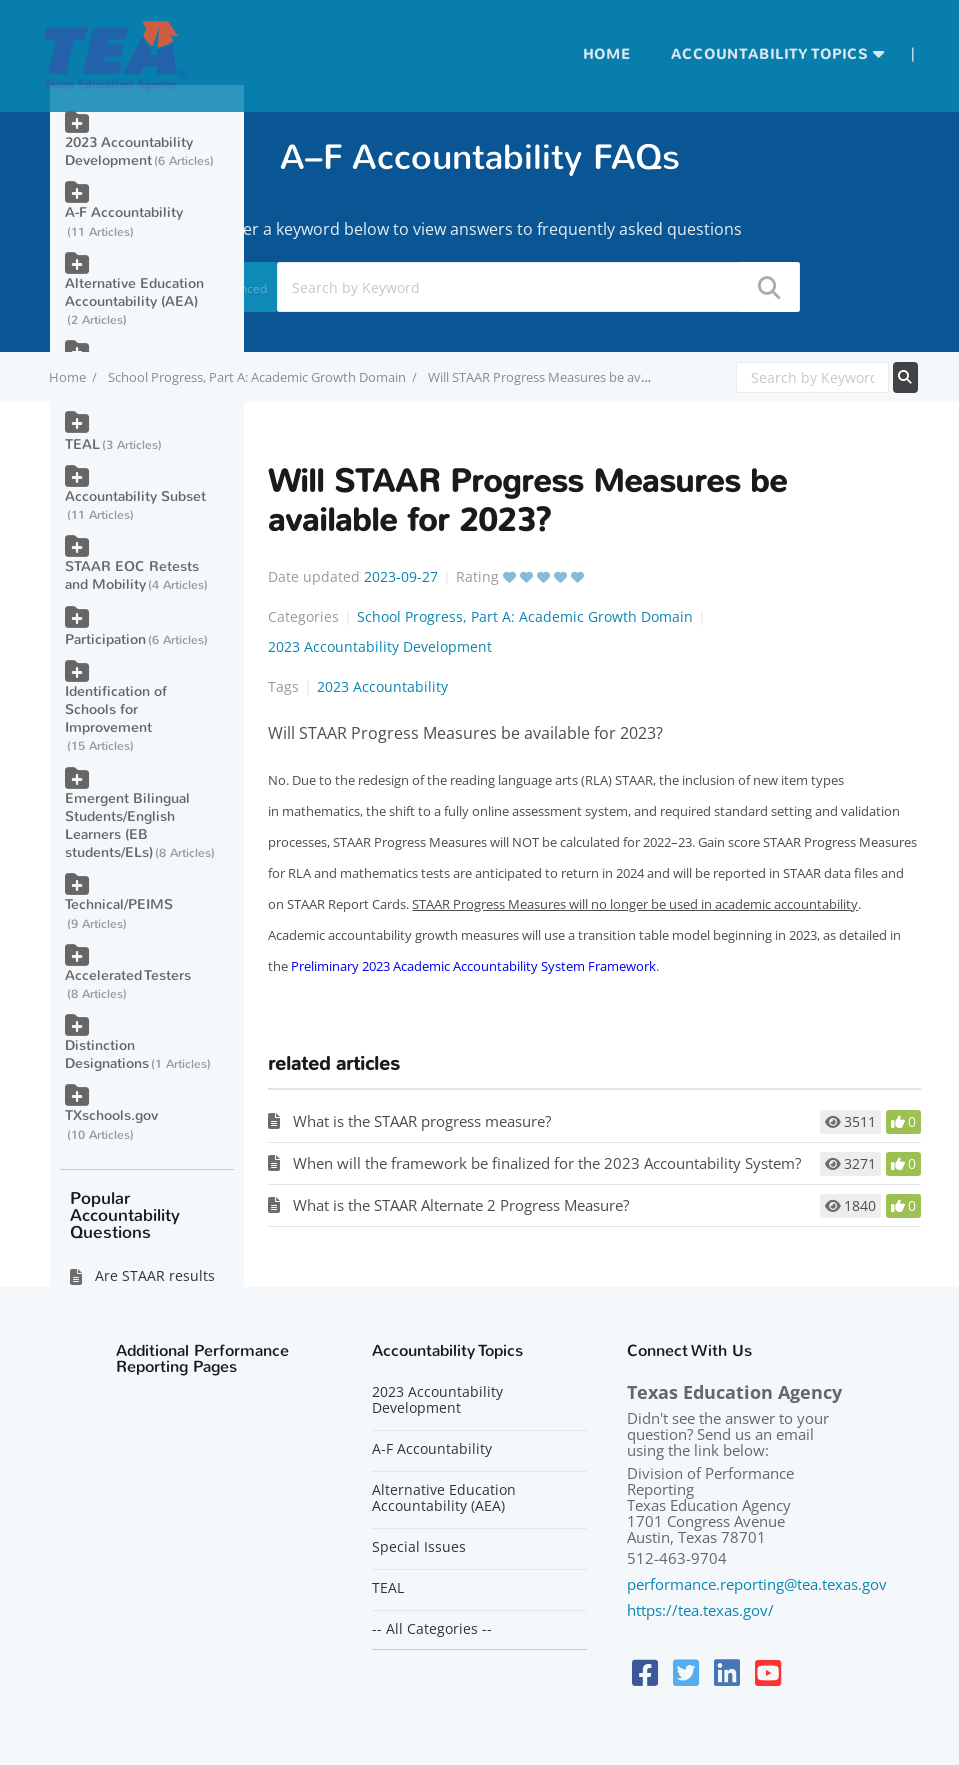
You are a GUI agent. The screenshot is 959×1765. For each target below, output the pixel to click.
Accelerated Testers (128, 975)
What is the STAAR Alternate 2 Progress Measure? (461, 1205)
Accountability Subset (135, 496)
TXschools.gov (111, 1115)
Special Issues (419, 1547)
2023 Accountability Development (380, 646)
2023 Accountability (382, 686)
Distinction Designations (107, 1054)
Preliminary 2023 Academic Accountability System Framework (473, 966)
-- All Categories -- (432, 1629)
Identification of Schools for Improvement (116, 709)
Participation (105, 639)
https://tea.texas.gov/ (700, 1610)
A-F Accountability (124, 212)
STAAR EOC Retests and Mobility (132, 575)
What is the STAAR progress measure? (422, 1121)
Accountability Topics (769, 54)
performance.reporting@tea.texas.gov (757, 1584)
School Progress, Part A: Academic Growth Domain (257, 377)
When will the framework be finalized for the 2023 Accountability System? (547, 1163)
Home (607, 54)
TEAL (82, 444)
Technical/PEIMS (119, 904)
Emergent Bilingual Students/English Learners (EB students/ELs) (127, 826)
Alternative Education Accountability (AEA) (134, 292)
